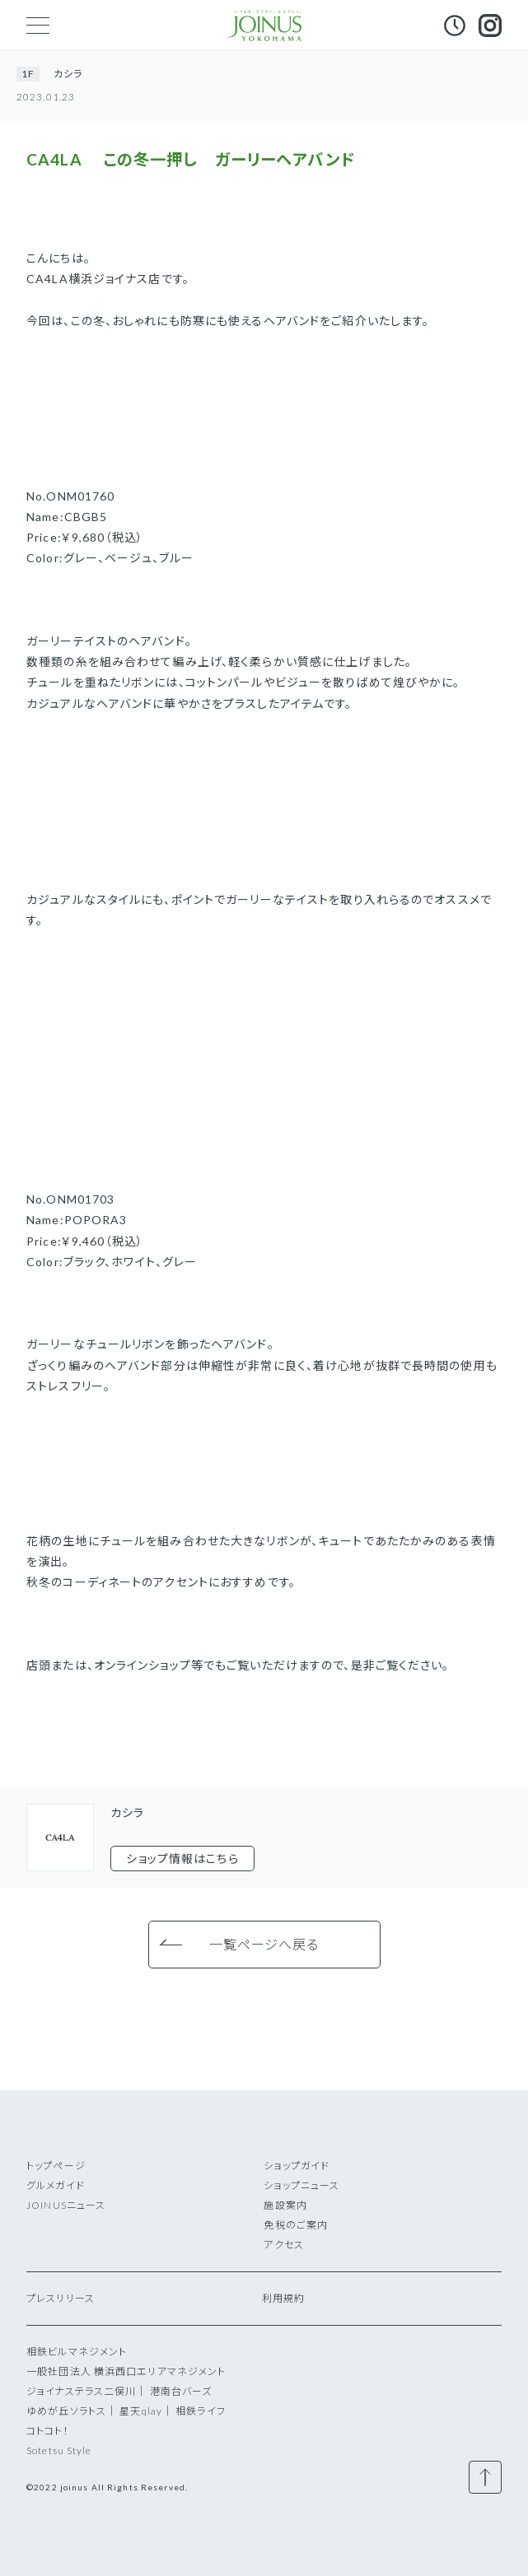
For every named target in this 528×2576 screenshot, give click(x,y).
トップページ (56, 2165)
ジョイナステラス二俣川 (81, 2391)
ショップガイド (296, 2165)
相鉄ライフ (200, 2411)
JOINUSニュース (65, 2205)
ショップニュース (301, 2185)
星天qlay (140, 2411)
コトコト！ (47, 2431)
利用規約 (283, 2298)
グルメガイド (55, 2185)
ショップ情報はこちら (182, 1859)
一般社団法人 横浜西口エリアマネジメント (126, 2371)
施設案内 (285, 2205)
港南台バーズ (181, 2391)
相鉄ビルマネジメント (76, 2351)
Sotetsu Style (59, 2450)
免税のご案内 (296, 2225)
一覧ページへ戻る (264, 1944)
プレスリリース (60, 2298)
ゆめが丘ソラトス (66, 2411)
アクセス (283, 2244)
